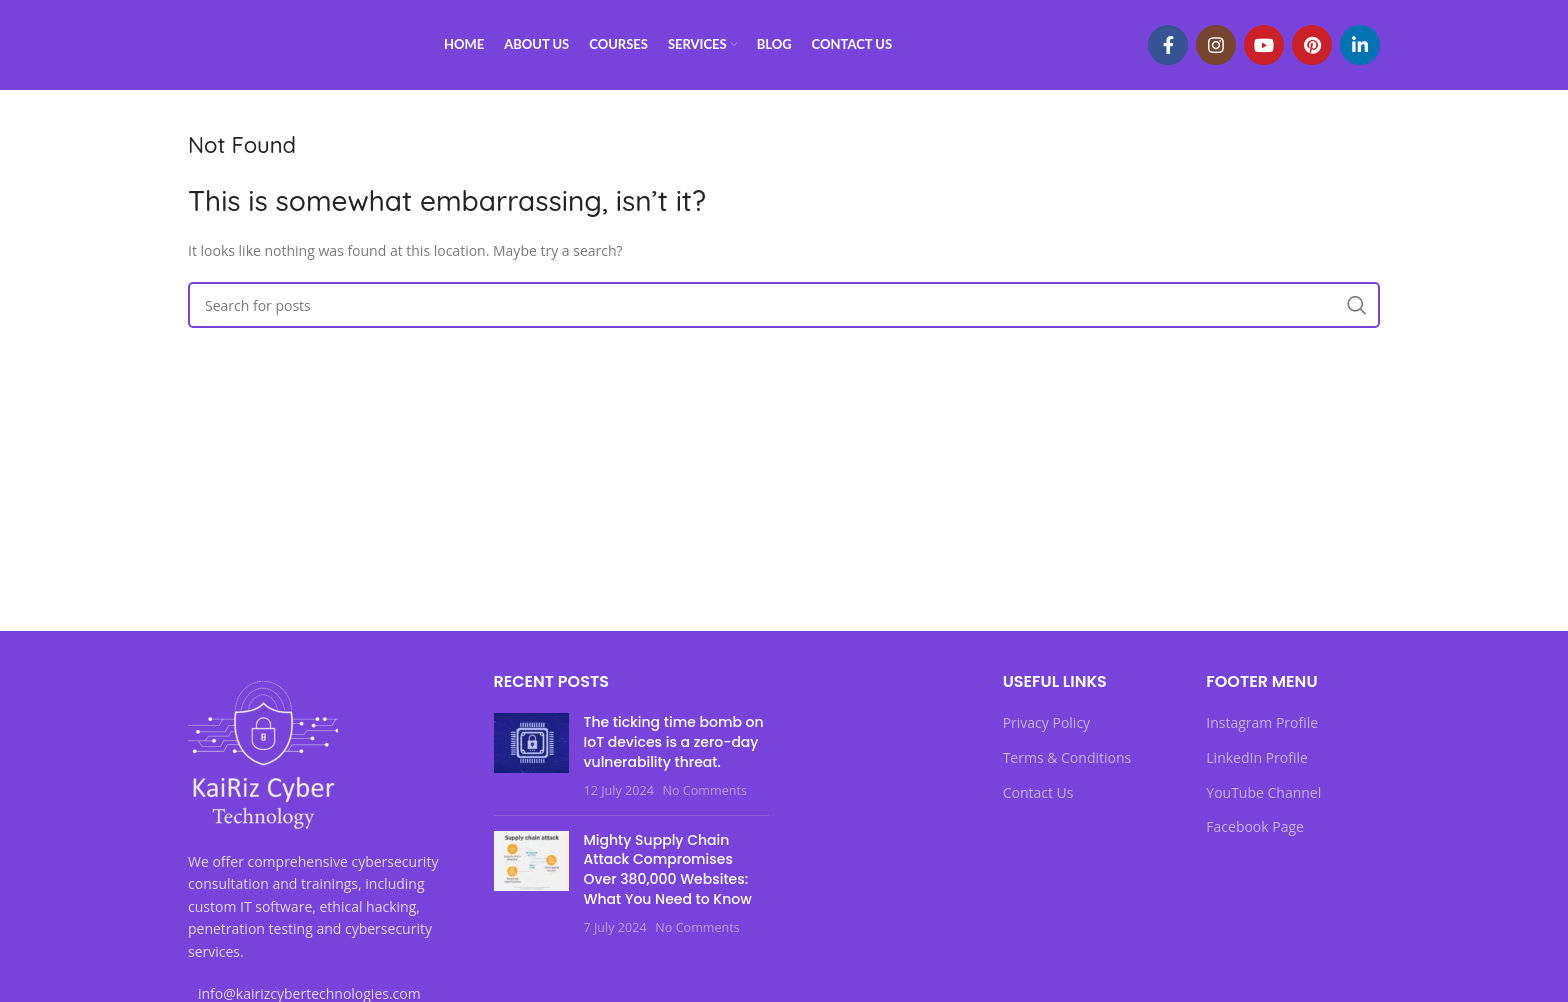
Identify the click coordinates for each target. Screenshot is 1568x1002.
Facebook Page (1255, 826)
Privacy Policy (1046, 722)
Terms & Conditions (1067, 757)
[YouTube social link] (1264, 45)
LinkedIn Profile (1257, 757)
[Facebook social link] (1168, 45)
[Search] (784, 305)
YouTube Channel (1263, 792)
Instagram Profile (1262, 722)
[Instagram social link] (1216, 45)
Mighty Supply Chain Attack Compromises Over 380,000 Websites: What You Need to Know (668, 869)
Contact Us (1038, 792)
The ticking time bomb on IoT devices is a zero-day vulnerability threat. (674, 741)
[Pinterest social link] (1312, 45)
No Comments (704, 790)
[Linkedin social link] (1360, 45)
